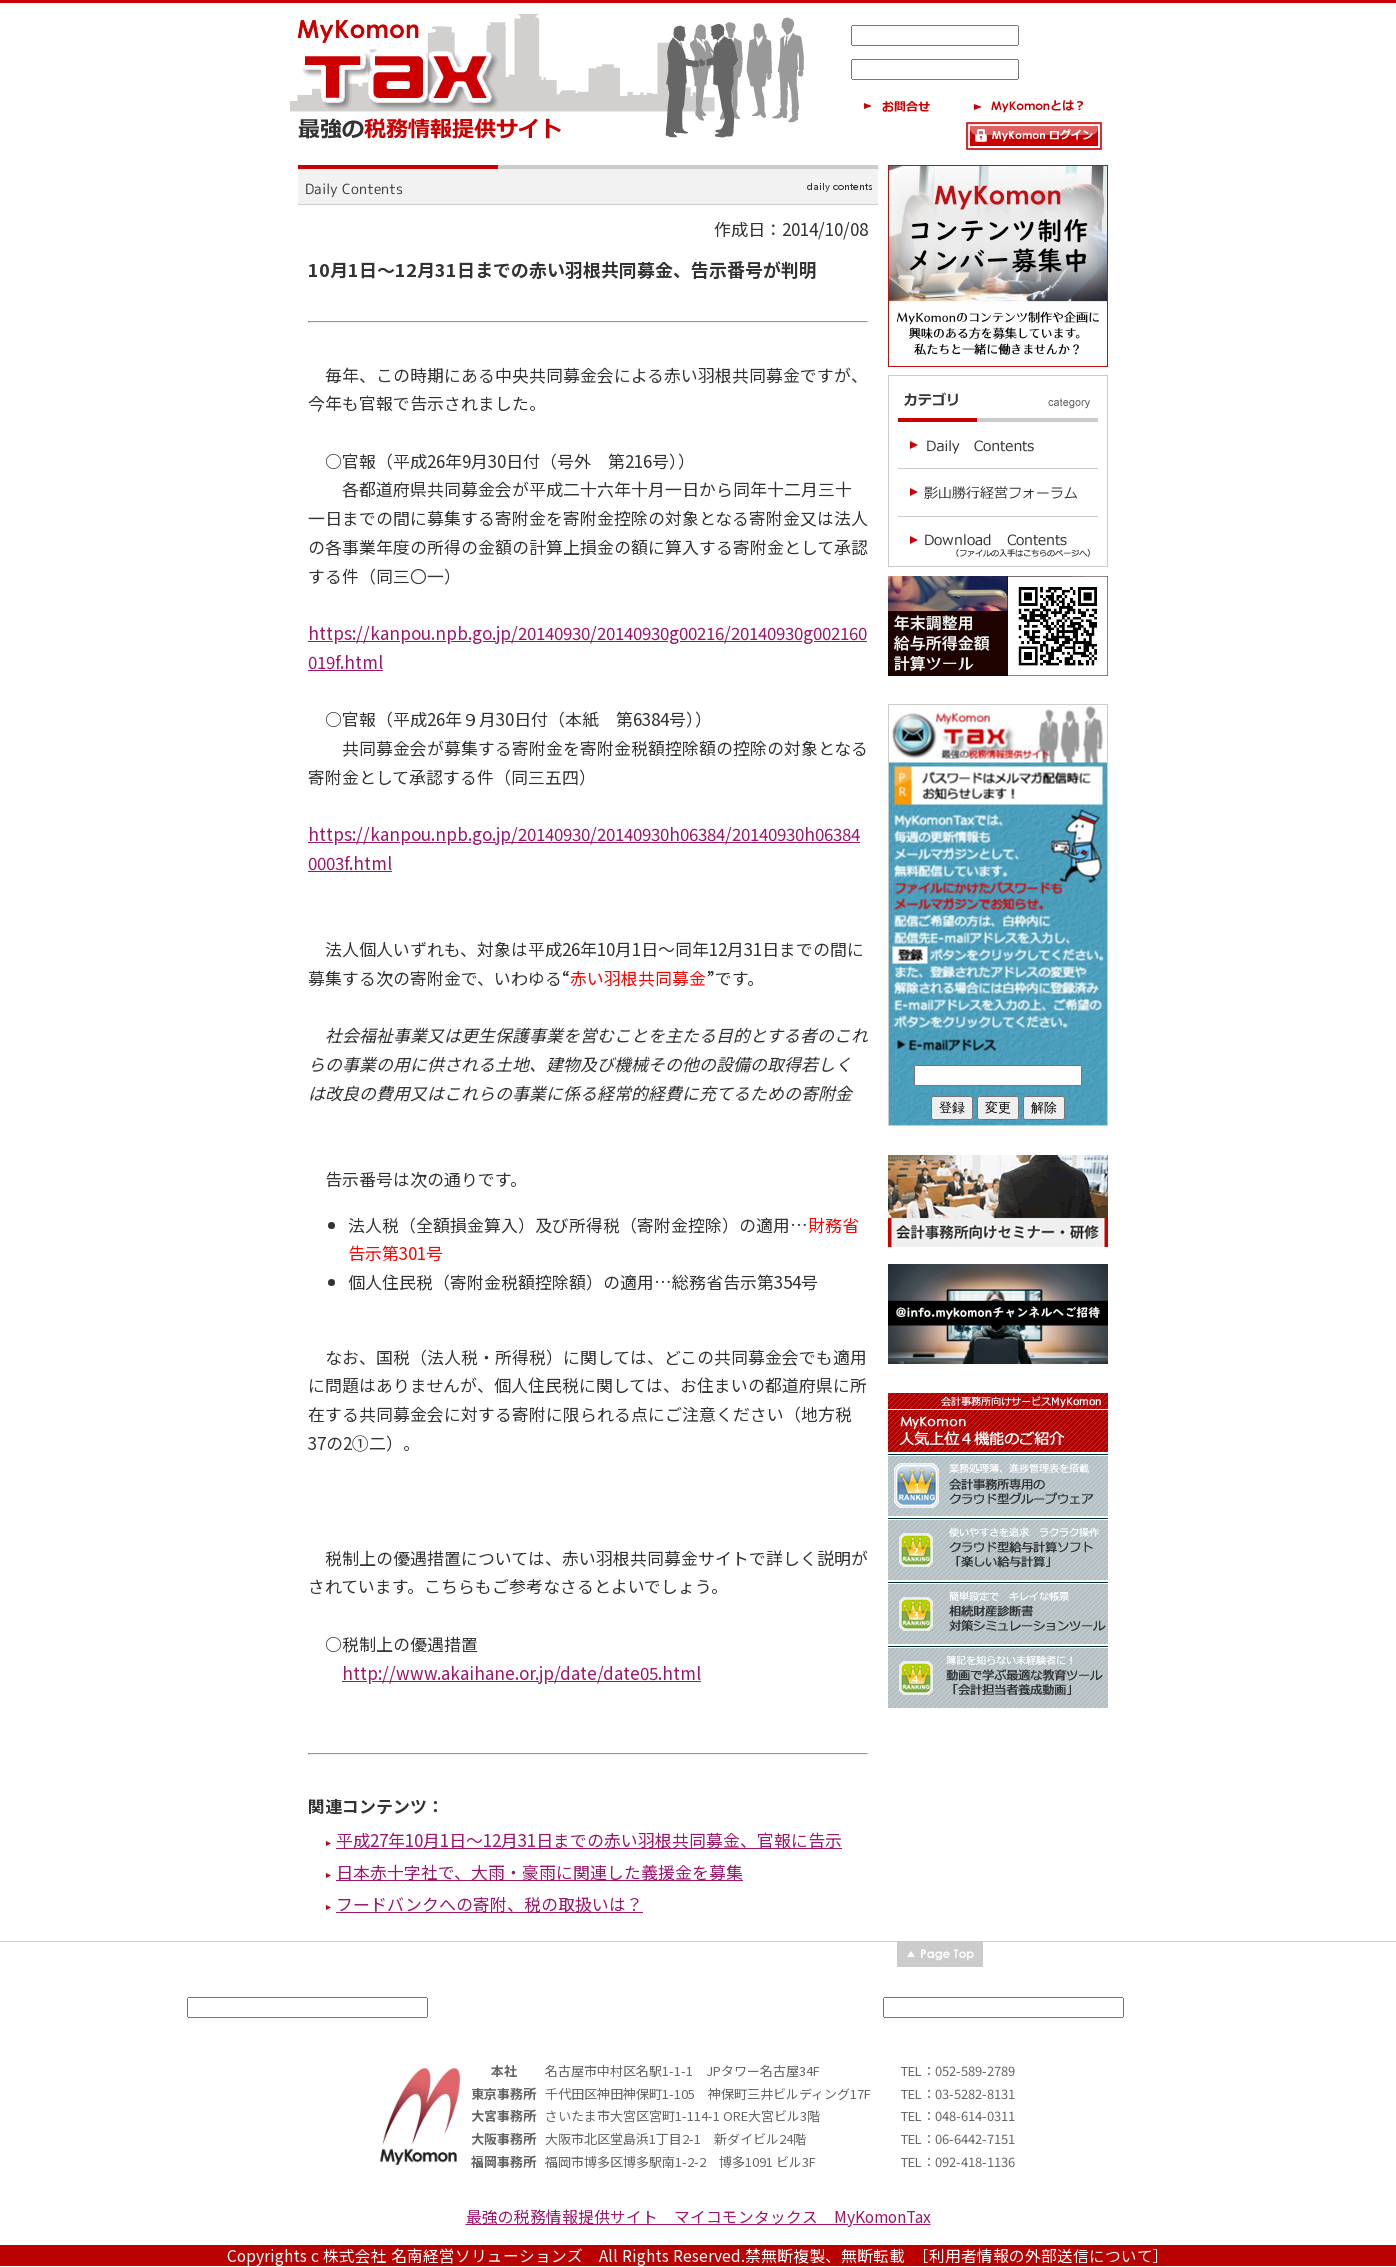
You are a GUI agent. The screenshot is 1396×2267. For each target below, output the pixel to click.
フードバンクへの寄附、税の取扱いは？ (489, 1903)
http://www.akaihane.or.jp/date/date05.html (521, 1672)
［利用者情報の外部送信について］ (1045, 2255)
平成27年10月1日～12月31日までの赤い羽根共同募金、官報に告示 (589, 1839)
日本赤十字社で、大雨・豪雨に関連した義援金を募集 (539, 1871)
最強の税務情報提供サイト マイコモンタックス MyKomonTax (698, 2216)
